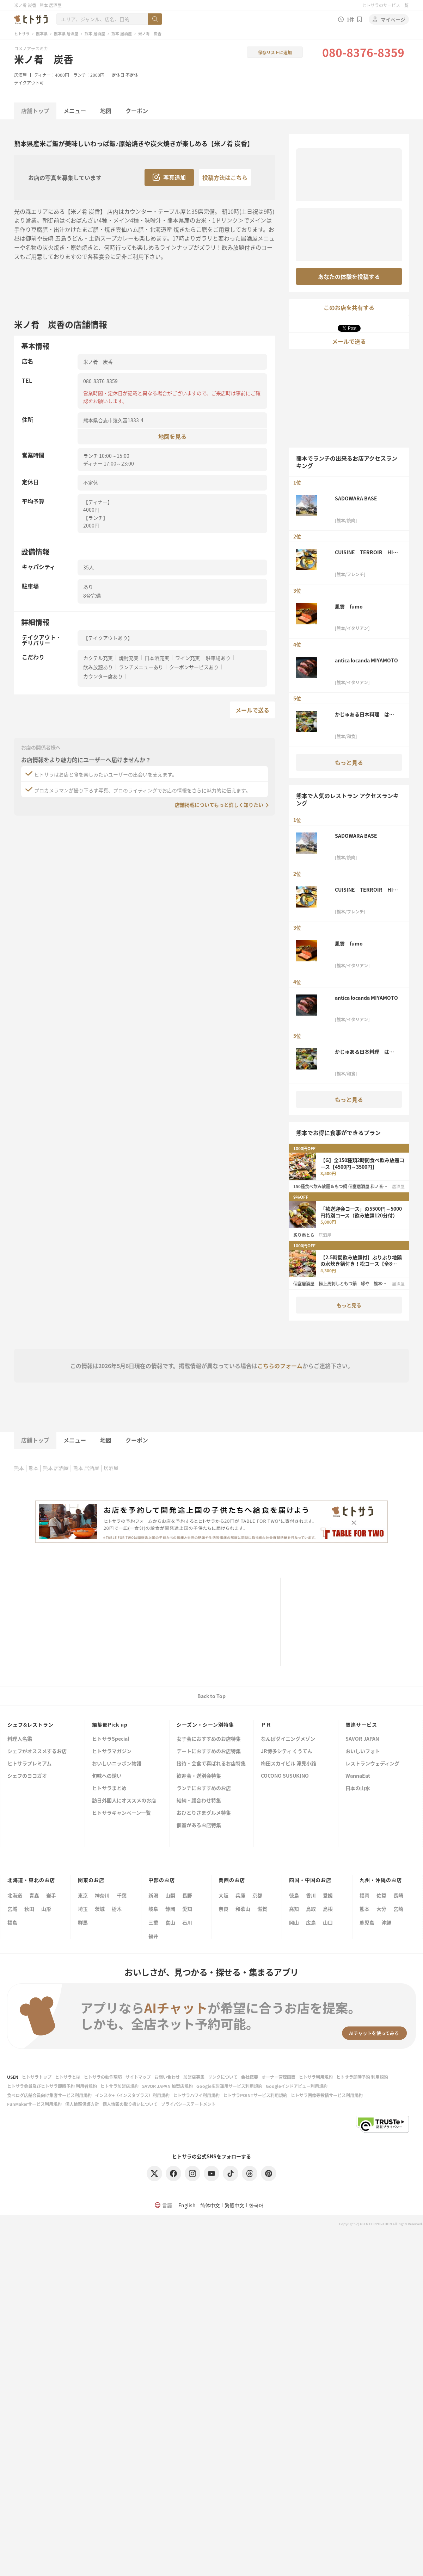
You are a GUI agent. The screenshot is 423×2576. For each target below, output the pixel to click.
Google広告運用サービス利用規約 (229, 2086)
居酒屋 (20, 75)
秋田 (29, 1908)
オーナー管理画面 (278, 2077)
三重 (153, 1922)
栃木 (117, 1908)
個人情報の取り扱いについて (130, 2104)
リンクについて (223, 2077)
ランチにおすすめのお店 (204, 1788)
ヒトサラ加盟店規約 (119, 2086)
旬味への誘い (107, 1776)
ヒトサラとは (67, 2077)
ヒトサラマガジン (111, 1751)
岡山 (294, 1922)
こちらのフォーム (279, 1365)
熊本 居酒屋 (95, 33)
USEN (12, 2077)
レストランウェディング (372, 1764)
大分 (381, 1908)
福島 (12, 1922)
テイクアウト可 (29, 83)
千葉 (122, 1895)
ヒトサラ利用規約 (316, 2077)
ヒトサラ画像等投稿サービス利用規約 (327, 2095)
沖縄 (386, 1922)
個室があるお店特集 (199, 1825)
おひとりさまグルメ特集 (204, 1813)
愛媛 (328, 1895)
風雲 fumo (349, 606)
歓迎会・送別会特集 (199, 1776)
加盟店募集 (193, 2077)
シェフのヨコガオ (27, 1776)
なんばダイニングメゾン (288, 1739)
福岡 (364, 1895)
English (187, 2205)
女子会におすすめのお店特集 (209, 1739)
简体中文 (210, 2205)
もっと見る (349, 762)
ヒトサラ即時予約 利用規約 (362, 2077)
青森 (34, 1895)
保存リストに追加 (275, 52)
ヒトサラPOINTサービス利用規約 (255, 2095)
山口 (328, 1922)
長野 (187, 1895)
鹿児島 (367, 1922)
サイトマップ (138, 2077)
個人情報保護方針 (82, 2104)
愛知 (187, 1908)
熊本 (19, 1467)
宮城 (12, 1908)
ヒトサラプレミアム (29, 1764)
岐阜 (153, 1908)
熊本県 (42, 33)
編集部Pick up (110, 1724)
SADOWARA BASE (358, 498)
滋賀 (262, 1908)
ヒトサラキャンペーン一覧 (121, 1813)
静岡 (170, 1908)
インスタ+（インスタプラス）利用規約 (132, 2095)
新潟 (153, 1895)
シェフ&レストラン (30, 1724)
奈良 (223, 1908)
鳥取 (311, 1908)
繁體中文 (234, 2205)
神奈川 (102, 1895)
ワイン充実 (187, 657)
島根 (328, 1908)
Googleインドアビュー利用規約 (296, 2086)
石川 (187, 1922)
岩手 (51, 1895)
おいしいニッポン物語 (116, 1764)
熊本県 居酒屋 (66, 33)
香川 (311, 1895)
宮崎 (398, 1908)
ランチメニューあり (141, 666)
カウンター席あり (103, 676)
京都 (257, 1895)
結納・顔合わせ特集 (199, 1801)
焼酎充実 (129, 657)
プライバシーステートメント (188, 2104)
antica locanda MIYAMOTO (366, 660)
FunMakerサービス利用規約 (34, 2104)
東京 (83, 1895)
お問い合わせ (167, 2077)
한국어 (256, 2205)
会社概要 (249, 2077)
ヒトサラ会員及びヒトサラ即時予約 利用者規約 (52, 2086)
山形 (46, 1908)
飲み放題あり (98, 666)
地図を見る (172, 436)
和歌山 (242, 1908)
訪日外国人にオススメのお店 (124, 1801)
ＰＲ (266, 1724)
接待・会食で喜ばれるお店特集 (211, 1764)
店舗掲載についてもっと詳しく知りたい (219, 804)
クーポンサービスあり (194, 666)
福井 (153, 1935)
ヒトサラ (22, 33)
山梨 (170, 1895)
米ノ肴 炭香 (43, 59)
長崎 (398, 1895)
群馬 (83, 1922)
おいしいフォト (362, 1751)
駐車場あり (218, 657)
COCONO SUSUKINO (285, 1776)
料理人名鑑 (19, 1739)
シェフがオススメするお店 (37, 1751)
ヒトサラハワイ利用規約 (196, 2095)
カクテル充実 (98, 657)
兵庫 (240, 1895)
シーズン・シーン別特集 (205, 1724)
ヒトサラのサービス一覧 (385, 5)
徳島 (294, 1895)
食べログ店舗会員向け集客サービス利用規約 (49, 2095)
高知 (294, 1908)
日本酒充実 (157, 657)
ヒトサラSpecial (110, 1739)
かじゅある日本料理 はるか (364, 714)
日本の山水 (357, 1788)
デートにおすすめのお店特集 (209, 1751)
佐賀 (381, 1895)
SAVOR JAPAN (362, 1739)
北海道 (14, 1895)
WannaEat (357, 1776)
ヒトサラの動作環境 (103, 2077)
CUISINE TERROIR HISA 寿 (365, 552)
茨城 (100, 1908)
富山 (170, 1922)
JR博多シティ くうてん (286, 1751)
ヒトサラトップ (36, 2077)
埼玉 (83, 1908)
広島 (311, 1922)
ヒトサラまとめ (109, 1788)
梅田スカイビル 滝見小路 (288, 1764)
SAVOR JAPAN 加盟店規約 (167, 2086)
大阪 (223, 1895)
